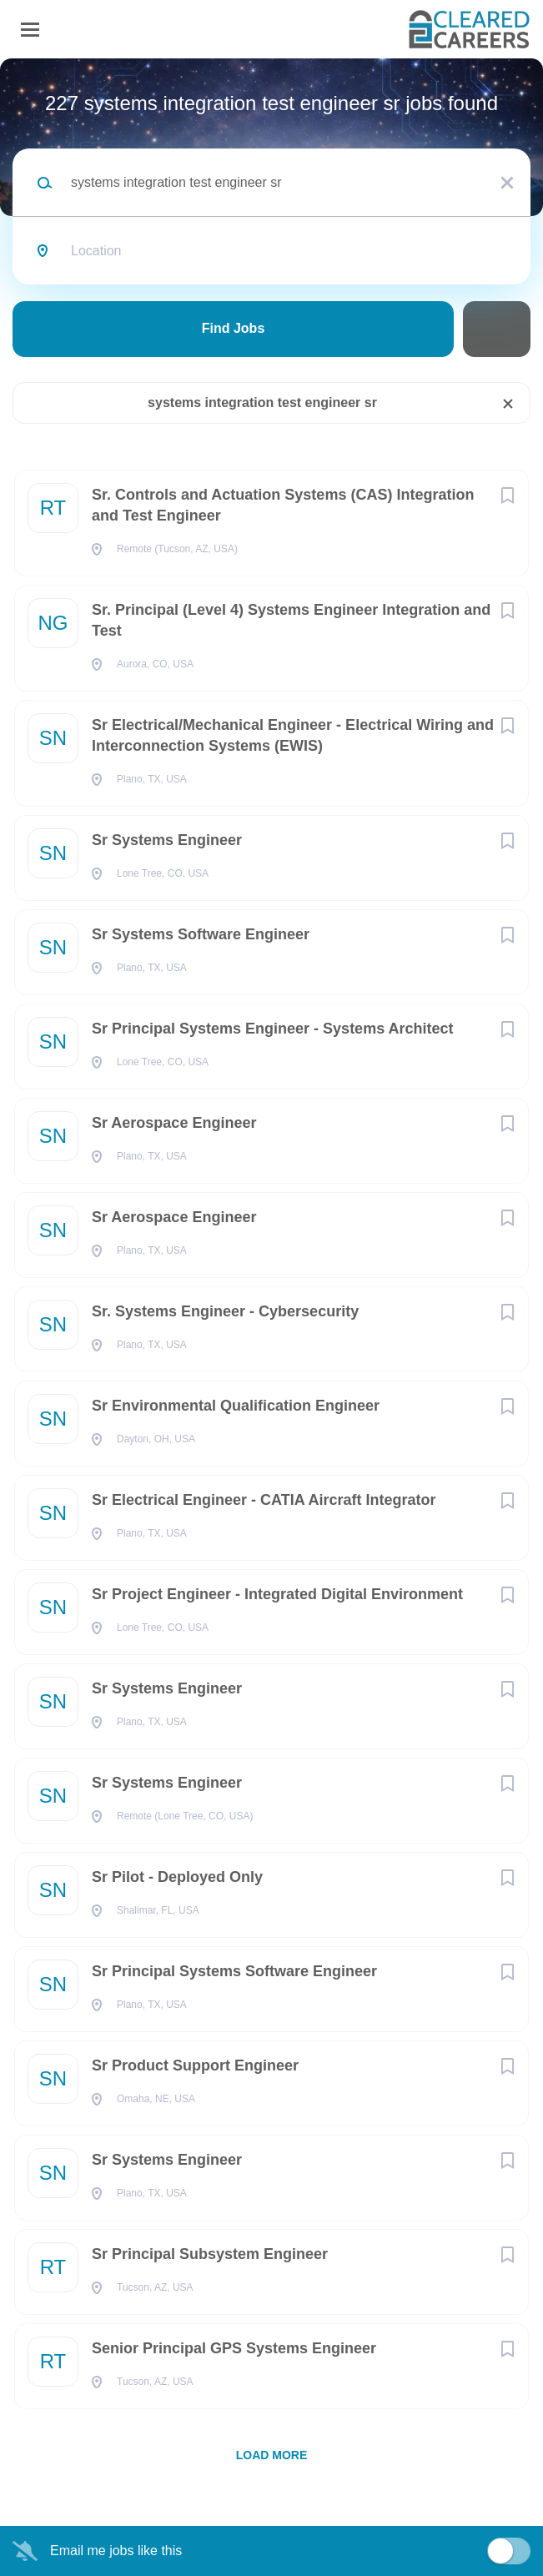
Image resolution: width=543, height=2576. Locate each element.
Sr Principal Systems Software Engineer (234, 1971)
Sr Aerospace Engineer (174, 1122)
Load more (272, 2455)
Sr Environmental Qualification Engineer (236, 1405)
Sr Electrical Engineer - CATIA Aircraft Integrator (263, 1500)
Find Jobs (233, 328)
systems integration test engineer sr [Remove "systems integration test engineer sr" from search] (262, 402)
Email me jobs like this (116, 2550)
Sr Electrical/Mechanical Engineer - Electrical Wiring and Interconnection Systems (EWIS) (293, 735)
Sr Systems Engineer (167, 840)
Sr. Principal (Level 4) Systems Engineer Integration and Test (291, 620)
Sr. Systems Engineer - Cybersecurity (225, 1311)
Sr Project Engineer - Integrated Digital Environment (277, 1594)
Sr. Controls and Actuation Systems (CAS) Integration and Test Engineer (283, 505)
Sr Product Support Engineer (195, 2065)
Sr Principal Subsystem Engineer (210, 2254)
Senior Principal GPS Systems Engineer (234, 2348)
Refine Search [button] (496, 329)
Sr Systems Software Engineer (200, 934)
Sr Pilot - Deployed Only (177, 1877)
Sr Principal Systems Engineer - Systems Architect (273, 1028)
